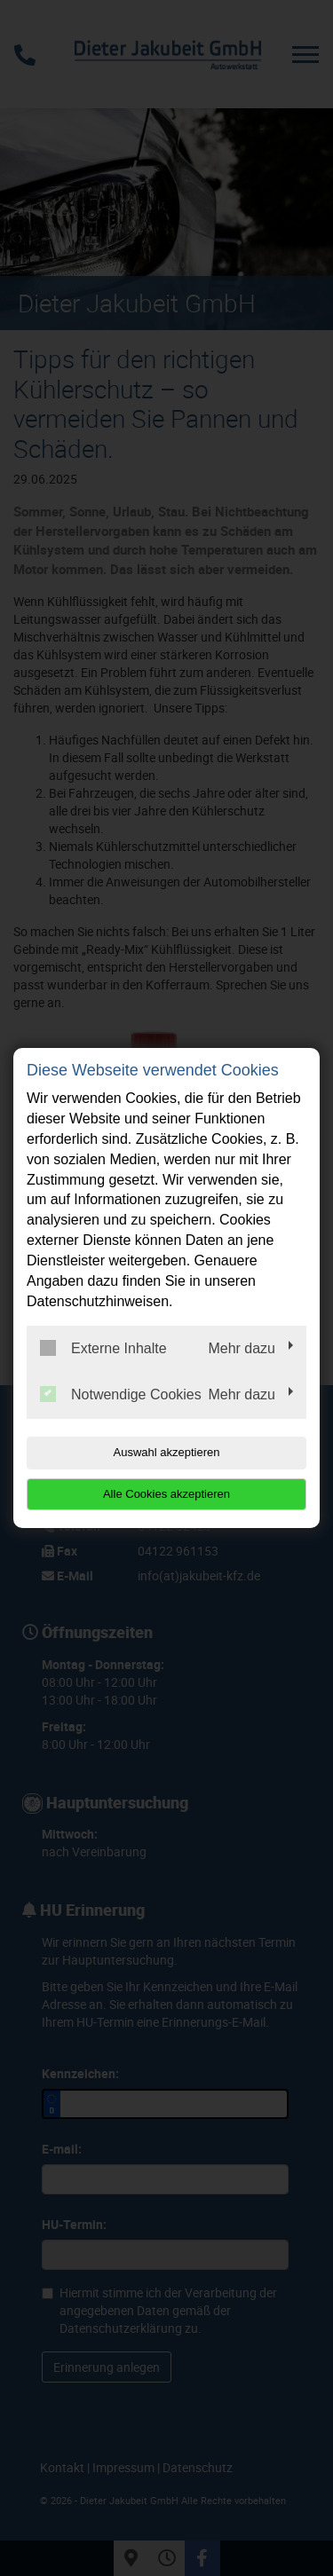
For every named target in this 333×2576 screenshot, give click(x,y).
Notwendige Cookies (121, 1394)
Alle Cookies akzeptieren (166, 1494)
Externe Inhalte (103, 1348)
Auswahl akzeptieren (167, 1452)
